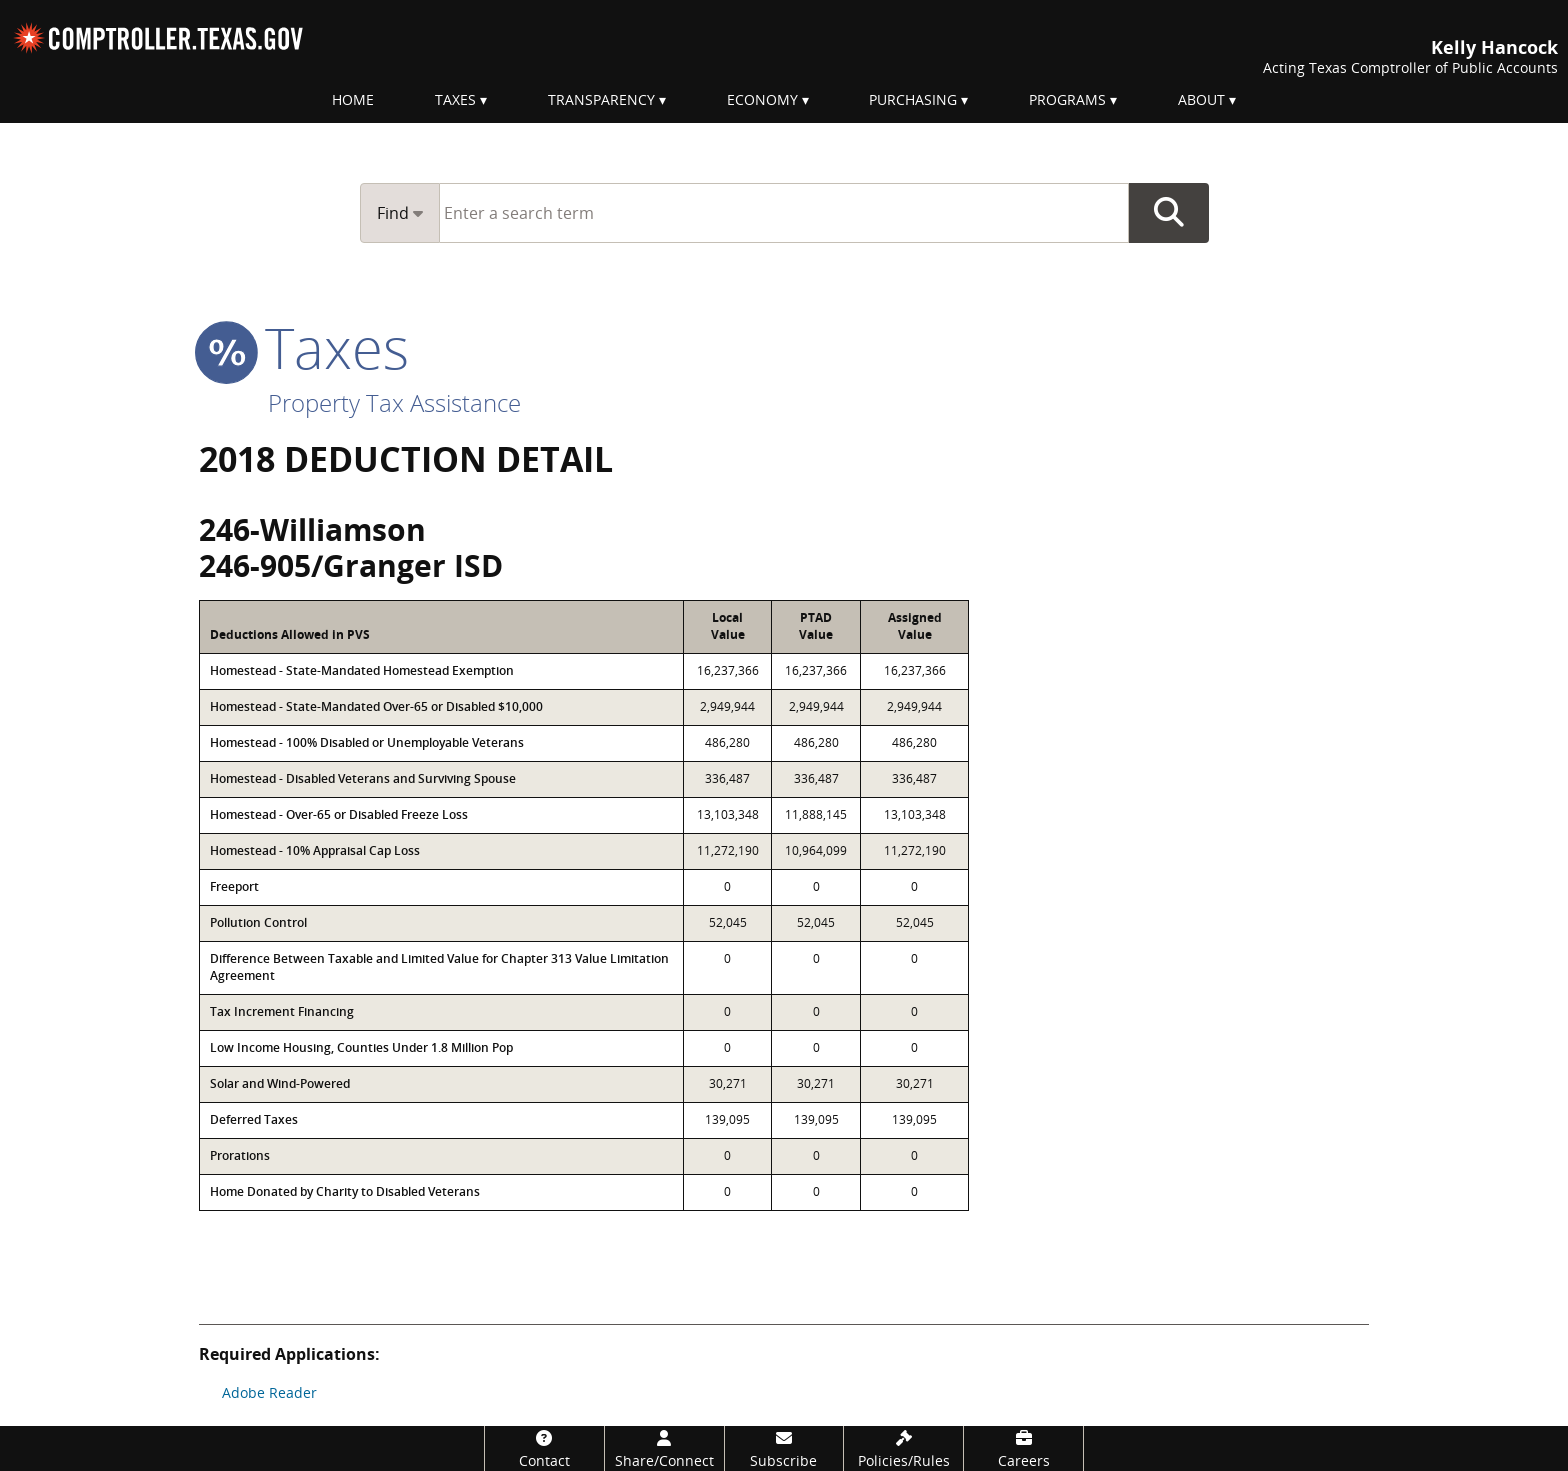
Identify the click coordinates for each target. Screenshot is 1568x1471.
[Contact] (544, 1448)
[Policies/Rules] (903, 1448)
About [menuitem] (1201, 99)
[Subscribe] (784, 1448)
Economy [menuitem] (762, 99)
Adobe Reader (269, 1392)
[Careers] (1023, 1448)
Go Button (1169, 213)
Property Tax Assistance (394, 402)
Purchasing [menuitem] (913, 99)
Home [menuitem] (353, 99)
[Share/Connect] (664, 1448)
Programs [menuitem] (1067, 99)
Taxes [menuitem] (455, 99)
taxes (304, 347)
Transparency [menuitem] (601, 99)
